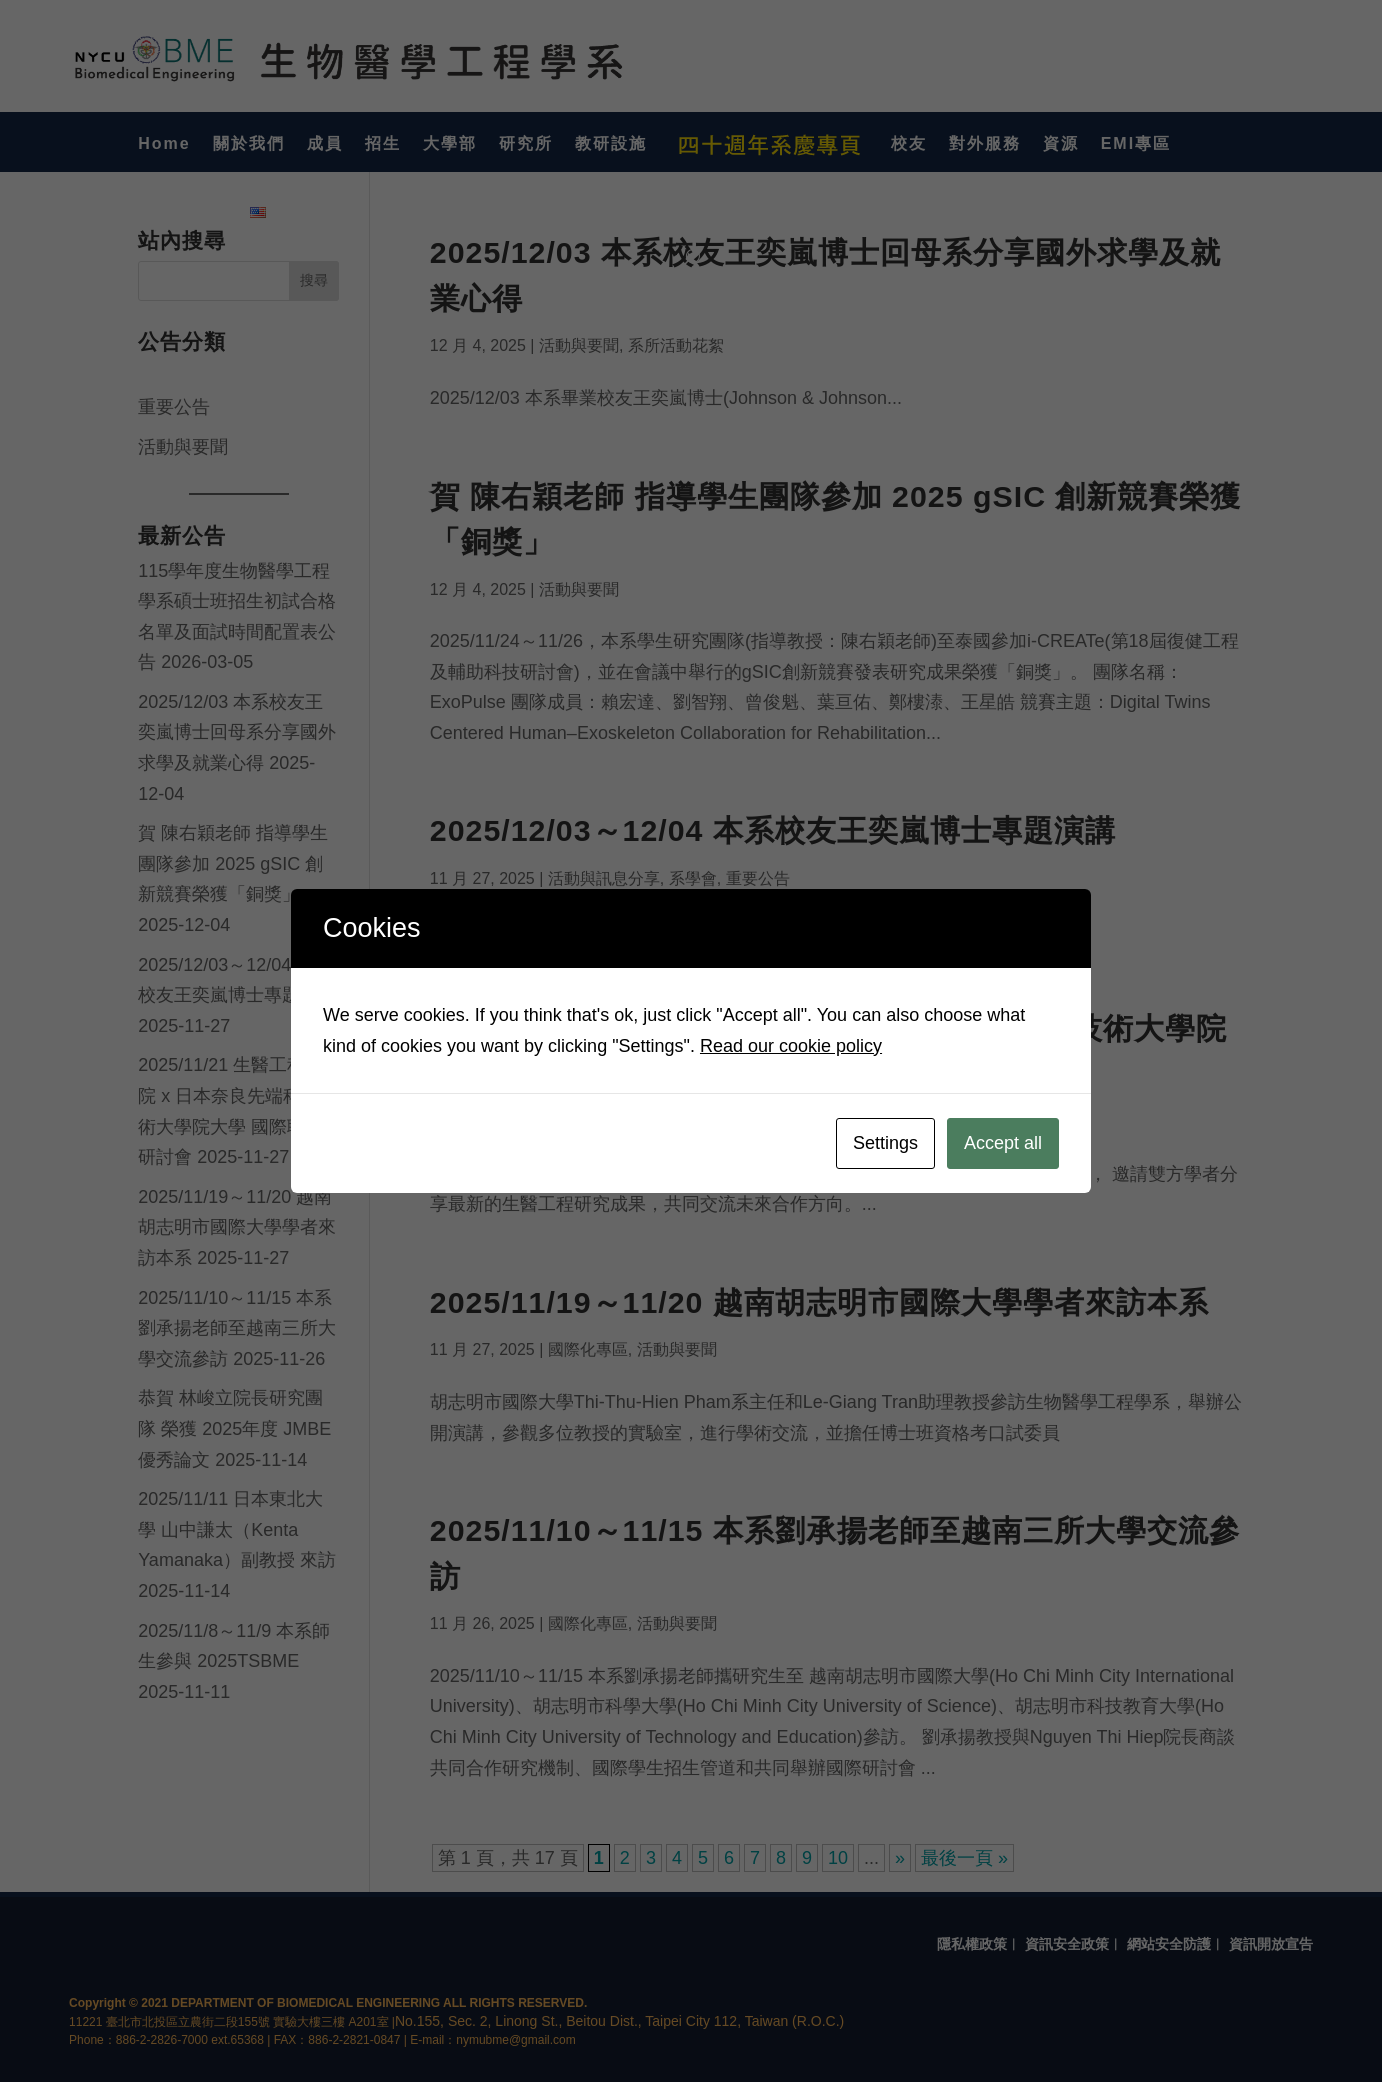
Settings (885, 1143)
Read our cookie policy (791, 1046)
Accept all (1003, 1143)
